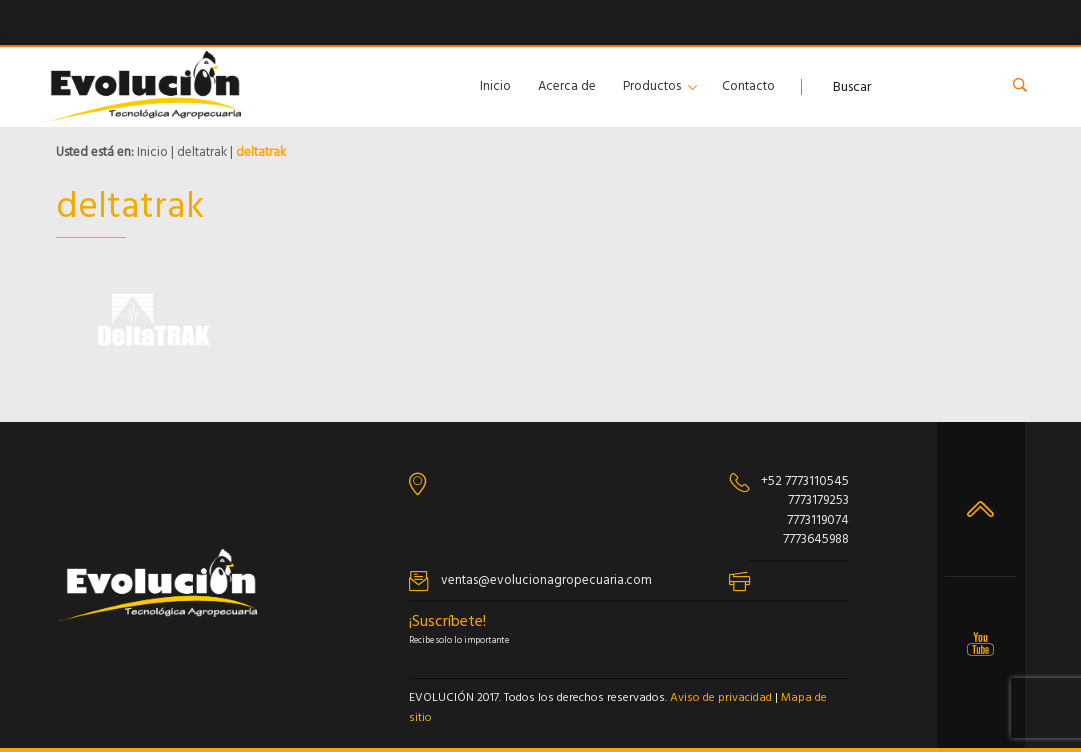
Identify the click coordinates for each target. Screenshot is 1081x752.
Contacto (748, 86)
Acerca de (567, 86)
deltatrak (202, 152)
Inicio (495, 86)
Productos (652, 86)
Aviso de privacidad (721, 698)
